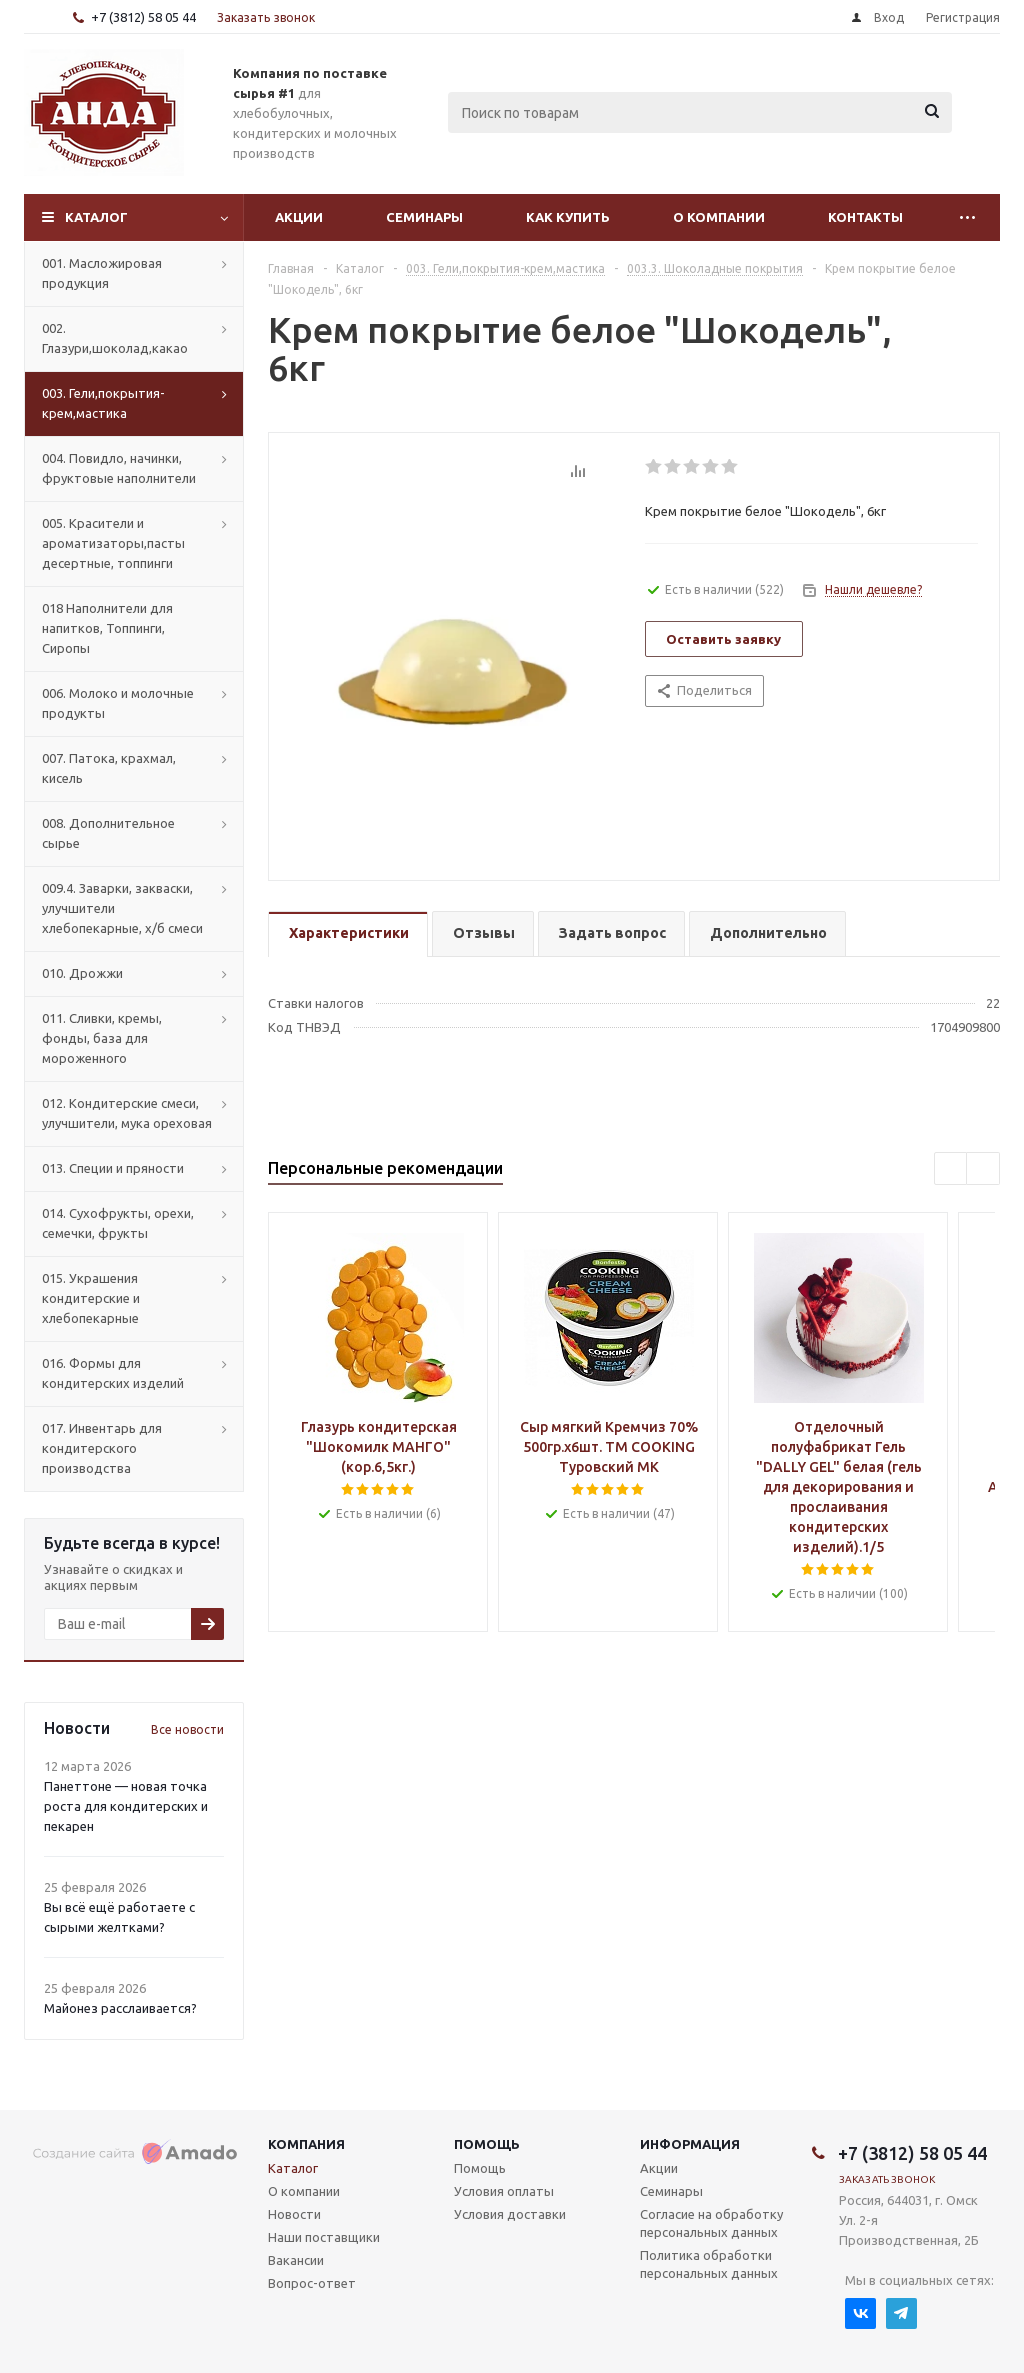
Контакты (865, 217)
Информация (690, 2144)
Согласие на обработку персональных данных (711, 2223)
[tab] (348, 934)
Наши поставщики (324, 2237)
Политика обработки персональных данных (709, 2264)
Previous (951, 1169)
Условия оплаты (504, 2191)
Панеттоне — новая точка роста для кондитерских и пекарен (126, 1806)
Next (983, 1169)
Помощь (487, 2144)
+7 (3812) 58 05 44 (143, 17)
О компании (719, 217)
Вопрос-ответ (312, 2283)
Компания (306, 2144)
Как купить (568, 217)
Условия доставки (510, 2214)
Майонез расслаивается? (120, 2008)
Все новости (187, 1729)
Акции (299, 217)
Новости (294, 2214)
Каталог (96, 217)
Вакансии (296, 2260)
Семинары (424, 217)
